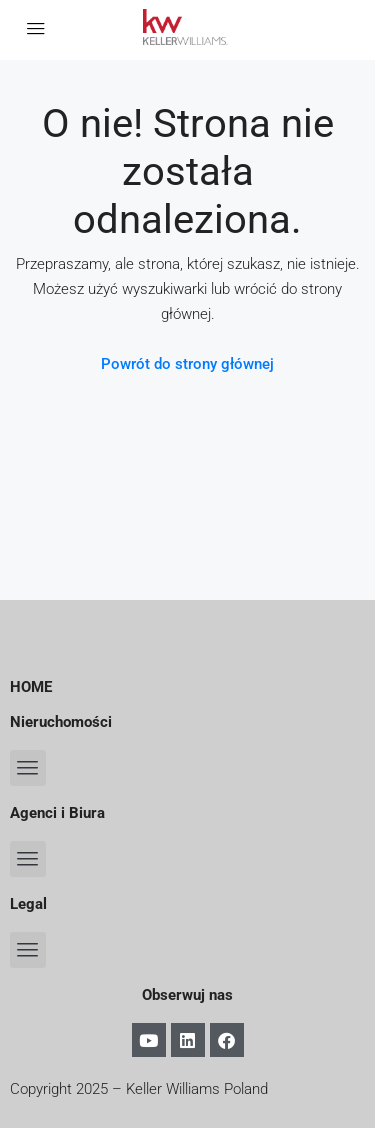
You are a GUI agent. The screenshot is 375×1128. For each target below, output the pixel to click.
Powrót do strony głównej (187, 364)
